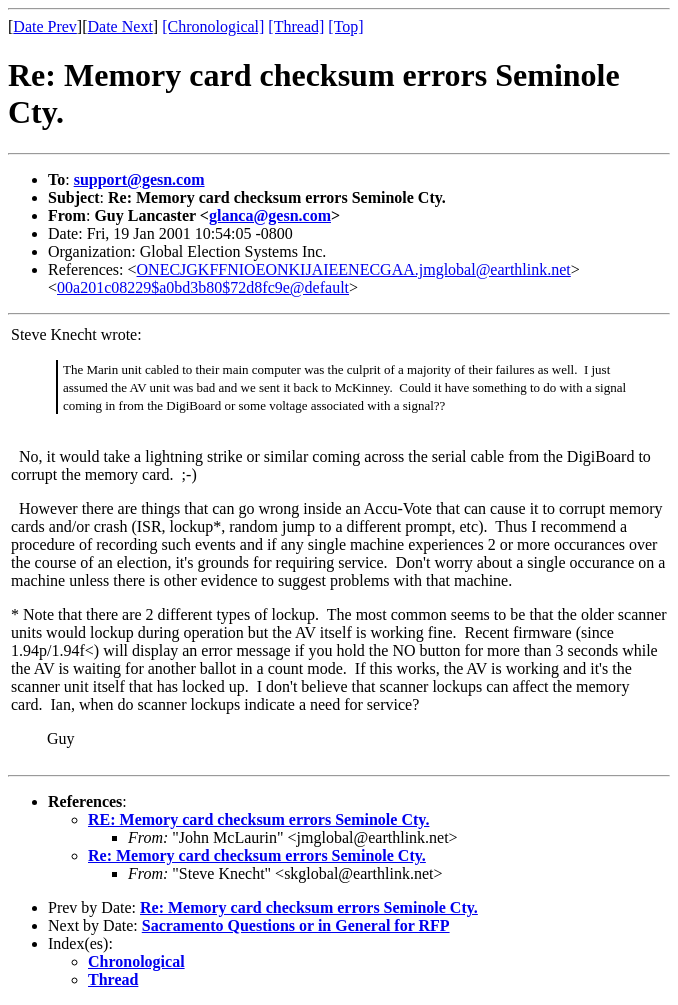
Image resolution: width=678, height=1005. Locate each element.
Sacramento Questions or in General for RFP (296, 925)
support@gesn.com (139, 179)
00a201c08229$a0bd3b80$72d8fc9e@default (203, 287)
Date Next (120, 26)
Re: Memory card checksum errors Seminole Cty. (257, 855)
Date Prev (45, 26)
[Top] (345, 26)
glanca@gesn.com (270, 215)
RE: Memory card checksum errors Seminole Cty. (258, 819)
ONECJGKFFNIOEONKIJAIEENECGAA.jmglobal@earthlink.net (354, 269)
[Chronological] (213, 26)
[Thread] (296, 26)
